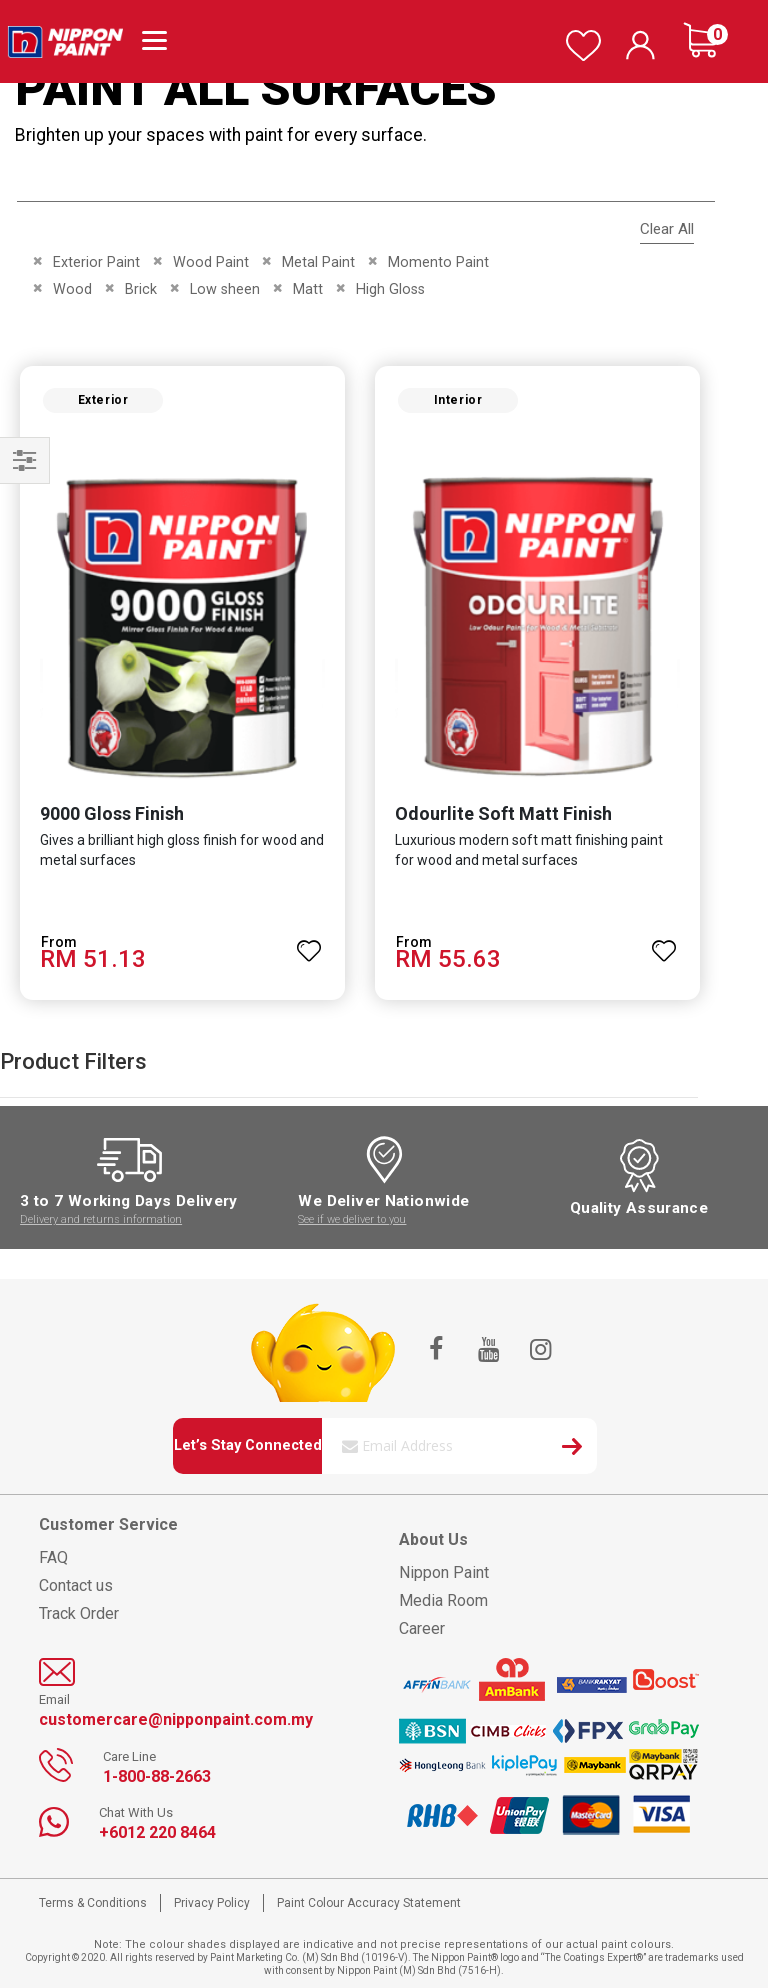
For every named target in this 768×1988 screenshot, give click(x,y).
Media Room (443, 1600)
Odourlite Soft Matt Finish (503, 813)
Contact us (76, 1585)
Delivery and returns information (101, 1219)
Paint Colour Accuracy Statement (369, 1903)
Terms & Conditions (93, 1903)
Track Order (79, 1613)
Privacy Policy (212, 1903)
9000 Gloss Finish (112, 813)
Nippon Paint (444, 1572)
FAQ (53, 1557)
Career (422, 1628)
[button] (309, 942)
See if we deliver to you (352, 1219)
